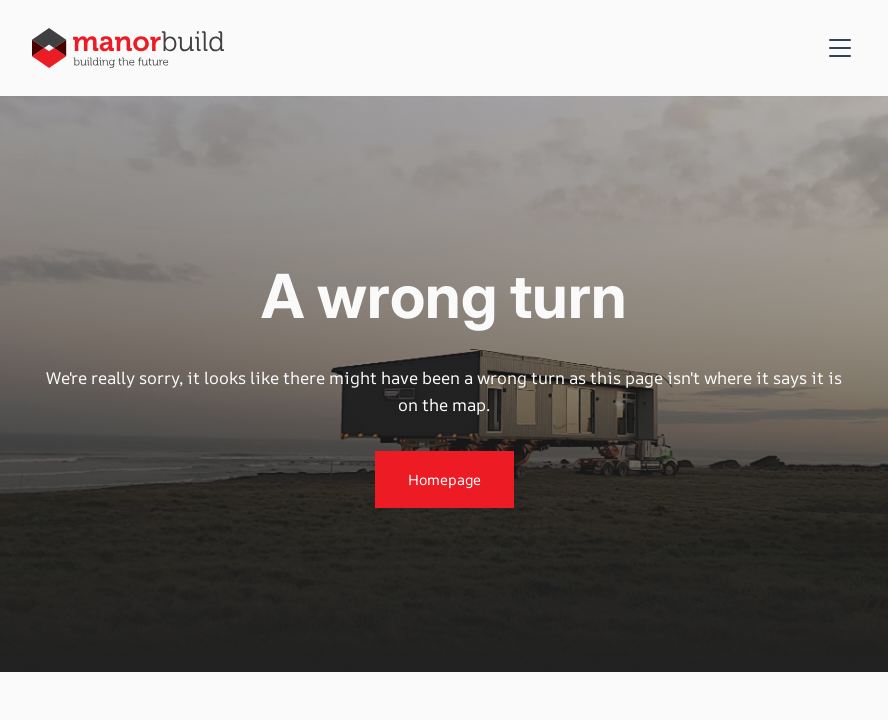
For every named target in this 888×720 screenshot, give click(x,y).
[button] (836, 48)
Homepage (444, 479)
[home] (128, 47)
